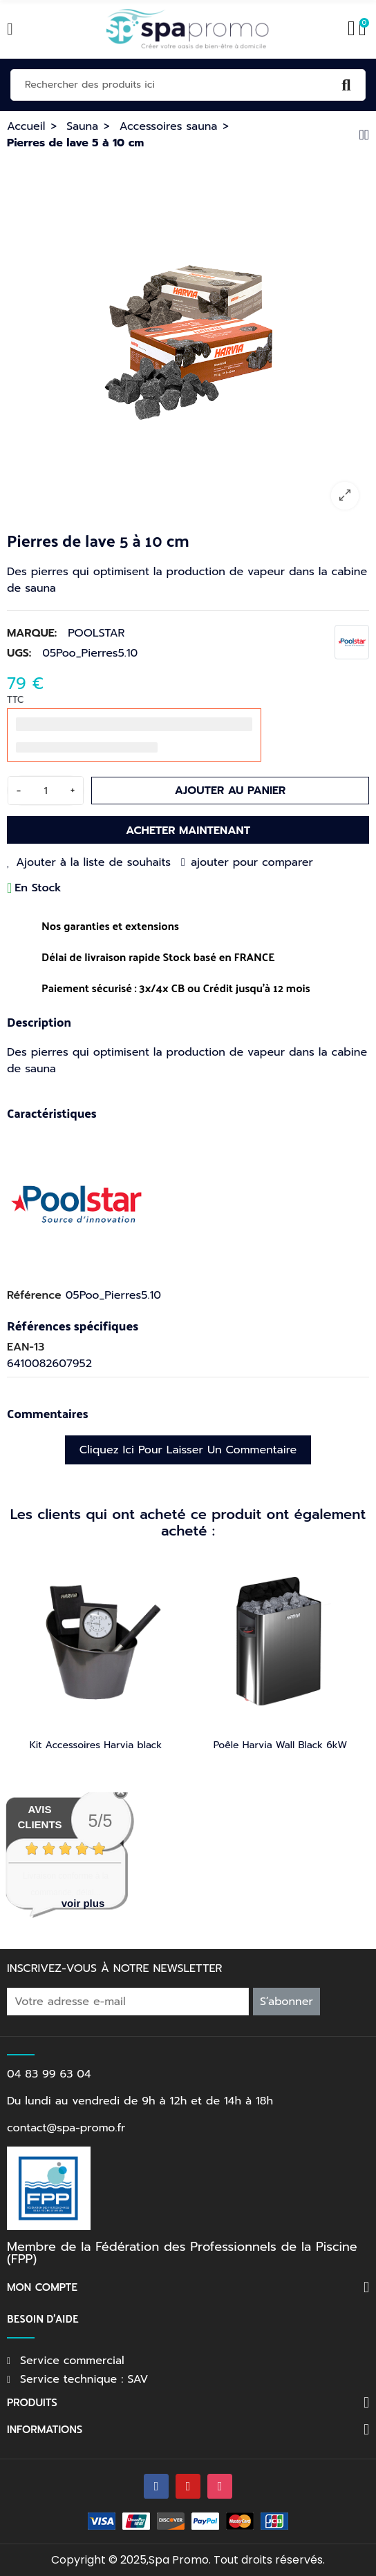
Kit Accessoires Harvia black (96, 1745)
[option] (188, 339)
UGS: (19, 653)
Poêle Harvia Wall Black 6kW (281, 1745)
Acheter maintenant (188, 830)
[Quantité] (45, 790)
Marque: (32, 633)
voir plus (83, 1903)
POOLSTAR (96, 633)
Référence (34, 1295)
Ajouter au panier (230, 790)
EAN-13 (25, 1347)
